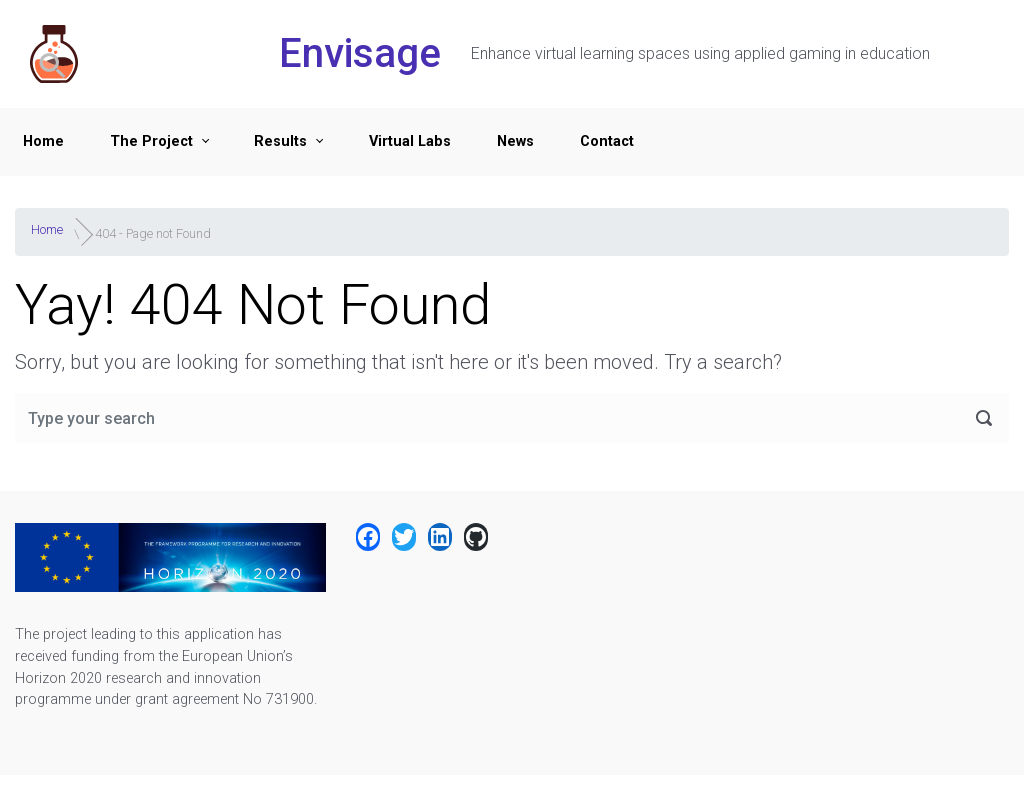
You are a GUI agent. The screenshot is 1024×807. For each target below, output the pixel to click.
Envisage (360, 53)
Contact (607, 141)
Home (43, 141)
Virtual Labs (410, 141)
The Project (151, 141)
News (515, 141)
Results (280, 141)
